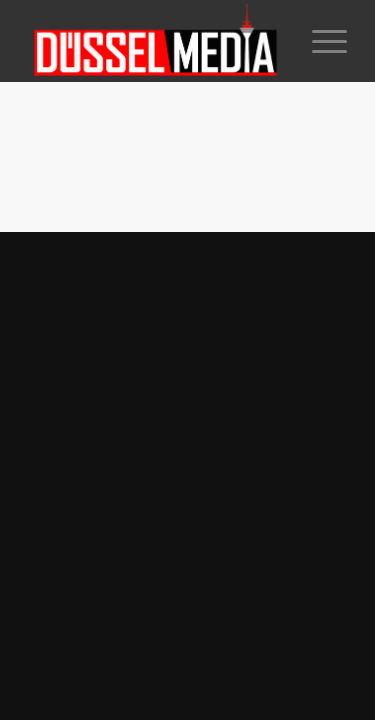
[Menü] (319, 41)
